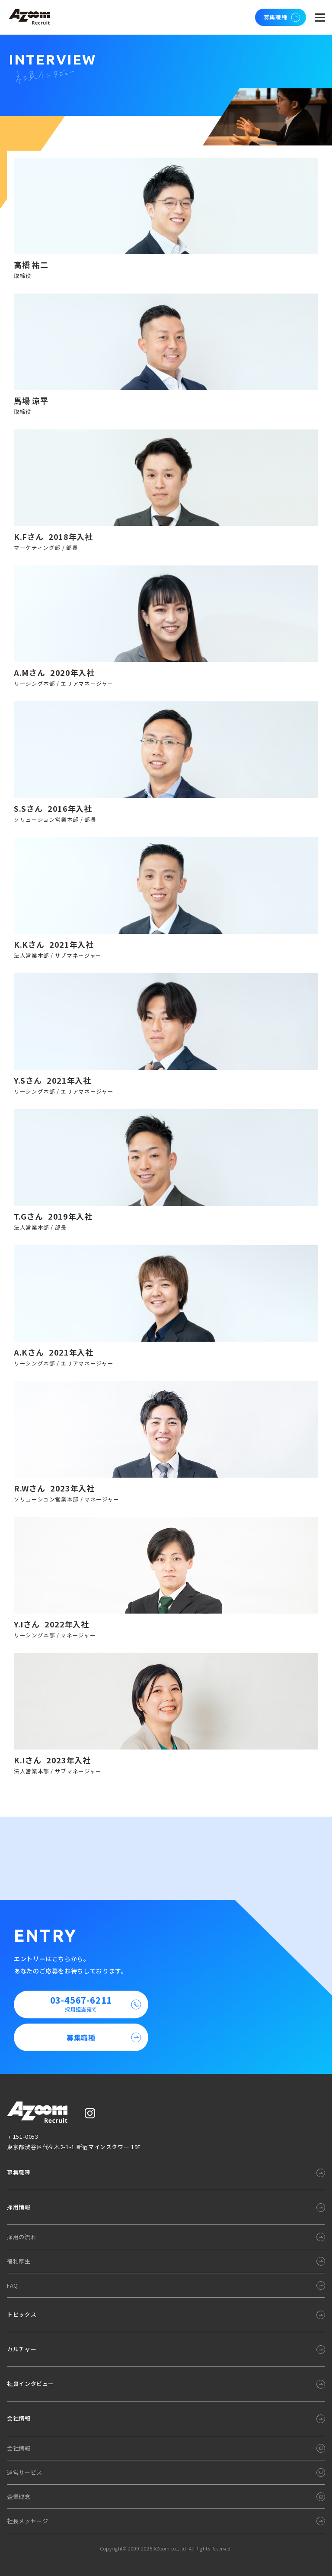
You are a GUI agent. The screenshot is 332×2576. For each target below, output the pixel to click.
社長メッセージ (27, 2521)
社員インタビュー (30, 2383)
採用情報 (19, 2207)
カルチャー (21, 2349)
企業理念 (19, 2496)
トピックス (21, 2314)
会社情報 (19, 2418)
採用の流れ (21, 2237)
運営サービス (24, 2472)
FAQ (12, 2285)
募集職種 (282, 17)
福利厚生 (19, 2261)
